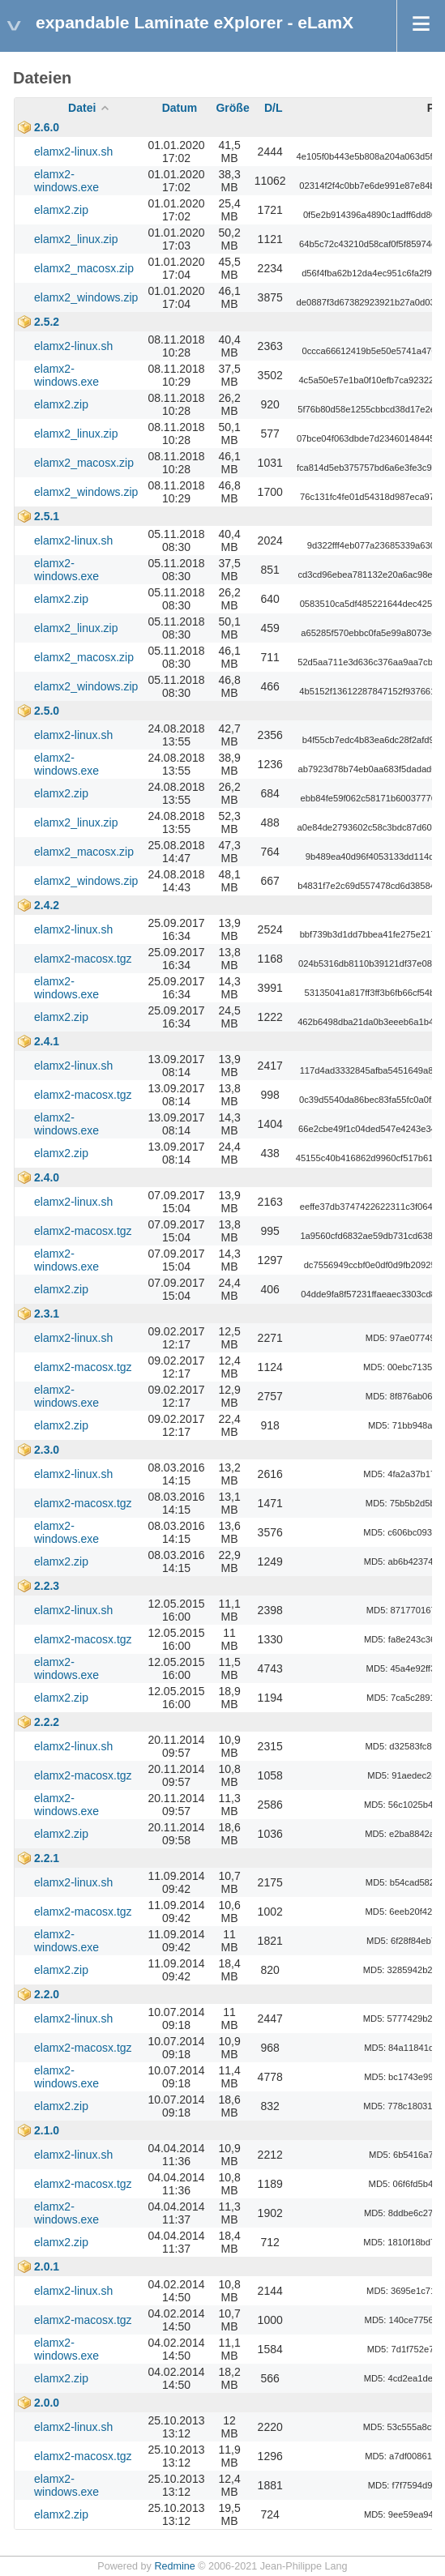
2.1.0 (46, 2130)
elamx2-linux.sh (73, 151)
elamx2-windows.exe (66, 181)
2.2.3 (46, 1585)
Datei (82, 107)
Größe (232, 107)
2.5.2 (46, 321)
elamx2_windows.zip (86, 297)
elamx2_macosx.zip (84, 268)
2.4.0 (46, 1177)
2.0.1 (46, 2266)
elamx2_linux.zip (76, 239)
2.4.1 (46, 1041)
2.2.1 (46, 1858)
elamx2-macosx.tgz (83, 958)
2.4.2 (46, 905)
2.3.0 (46, 1449)
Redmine (174, 2566)
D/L (273, 107)
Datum (180, 107)
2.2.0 (46, 1994)
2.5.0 (46, 710)
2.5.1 (46, 516)
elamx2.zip (61, 209)
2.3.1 (46, 1313)
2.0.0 (46, 2402)
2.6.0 (46, 127)
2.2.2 (46, 1721)
